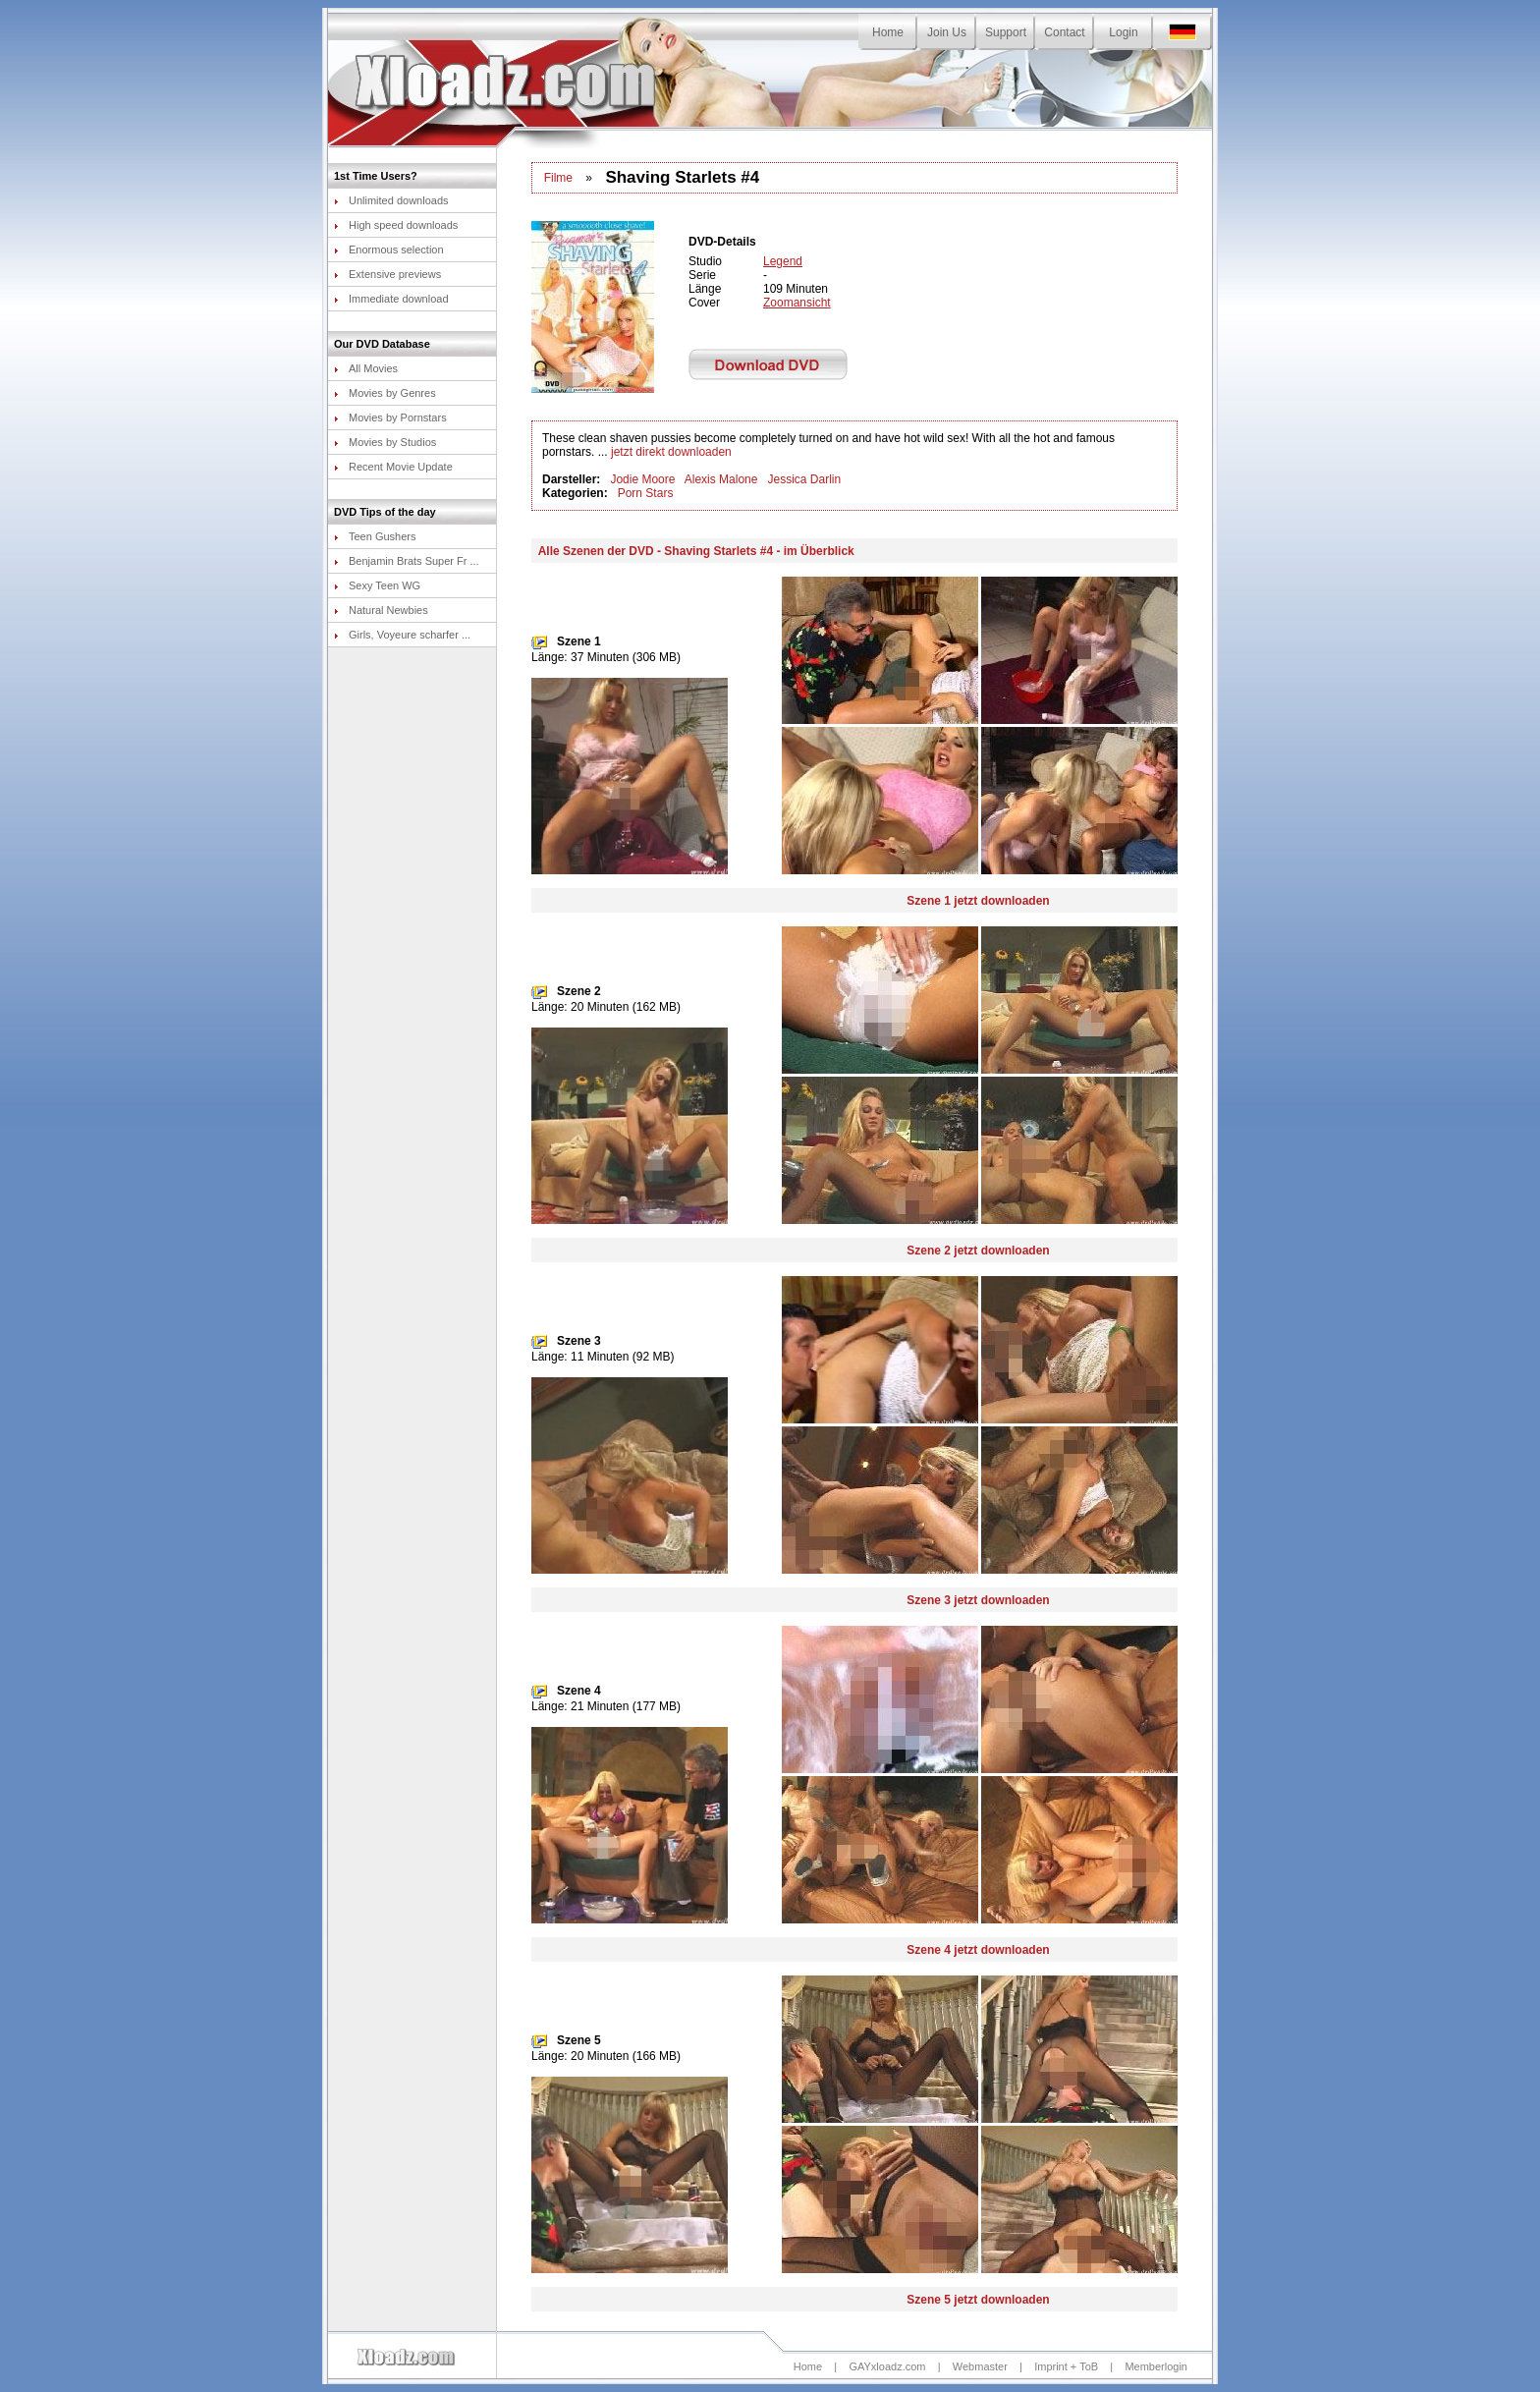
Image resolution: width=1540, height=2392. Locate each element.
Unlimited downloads (391, 200)
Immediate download (391, 299)
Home (888, 32)
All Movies (366, 368)
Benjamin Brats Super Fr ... (406, 561)
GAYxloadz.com (887, 2366)
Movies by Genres (385, 393)
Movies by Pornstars (390, 417)
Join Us (946, 32)
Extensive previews (387, 274)
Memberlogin (1156, 2366)
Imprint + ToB (1066, 2366)
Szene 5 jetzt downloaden (978, 2300)
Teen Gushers (374, 536)
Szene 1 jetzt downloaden (978, 901)
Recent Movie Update (393, 467)
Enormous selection (389, 249)
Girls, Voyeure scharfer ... (402, 634)
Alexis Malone (721, 479)
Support (1005, 32)
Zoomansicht (797, 302)
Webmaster (980, 2366)
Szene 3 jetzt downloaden (978, 1600)
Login (1123, 32)
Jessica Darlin (804, 479)
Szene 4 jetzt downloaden (978, 1950)
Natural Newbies (381, 610)
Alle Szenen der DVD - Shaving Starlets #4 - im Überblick (696, 551)
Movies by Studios (385, 442)
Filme (558, 178)
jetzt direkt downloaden (671, 452)
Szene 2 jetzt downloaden (978, 1250)
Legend (782, 261)
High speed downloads (396, 225)
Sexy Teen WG (377, 585)
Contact (1064, 32)
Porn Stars (646, 493)
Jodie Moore (642, 479)
